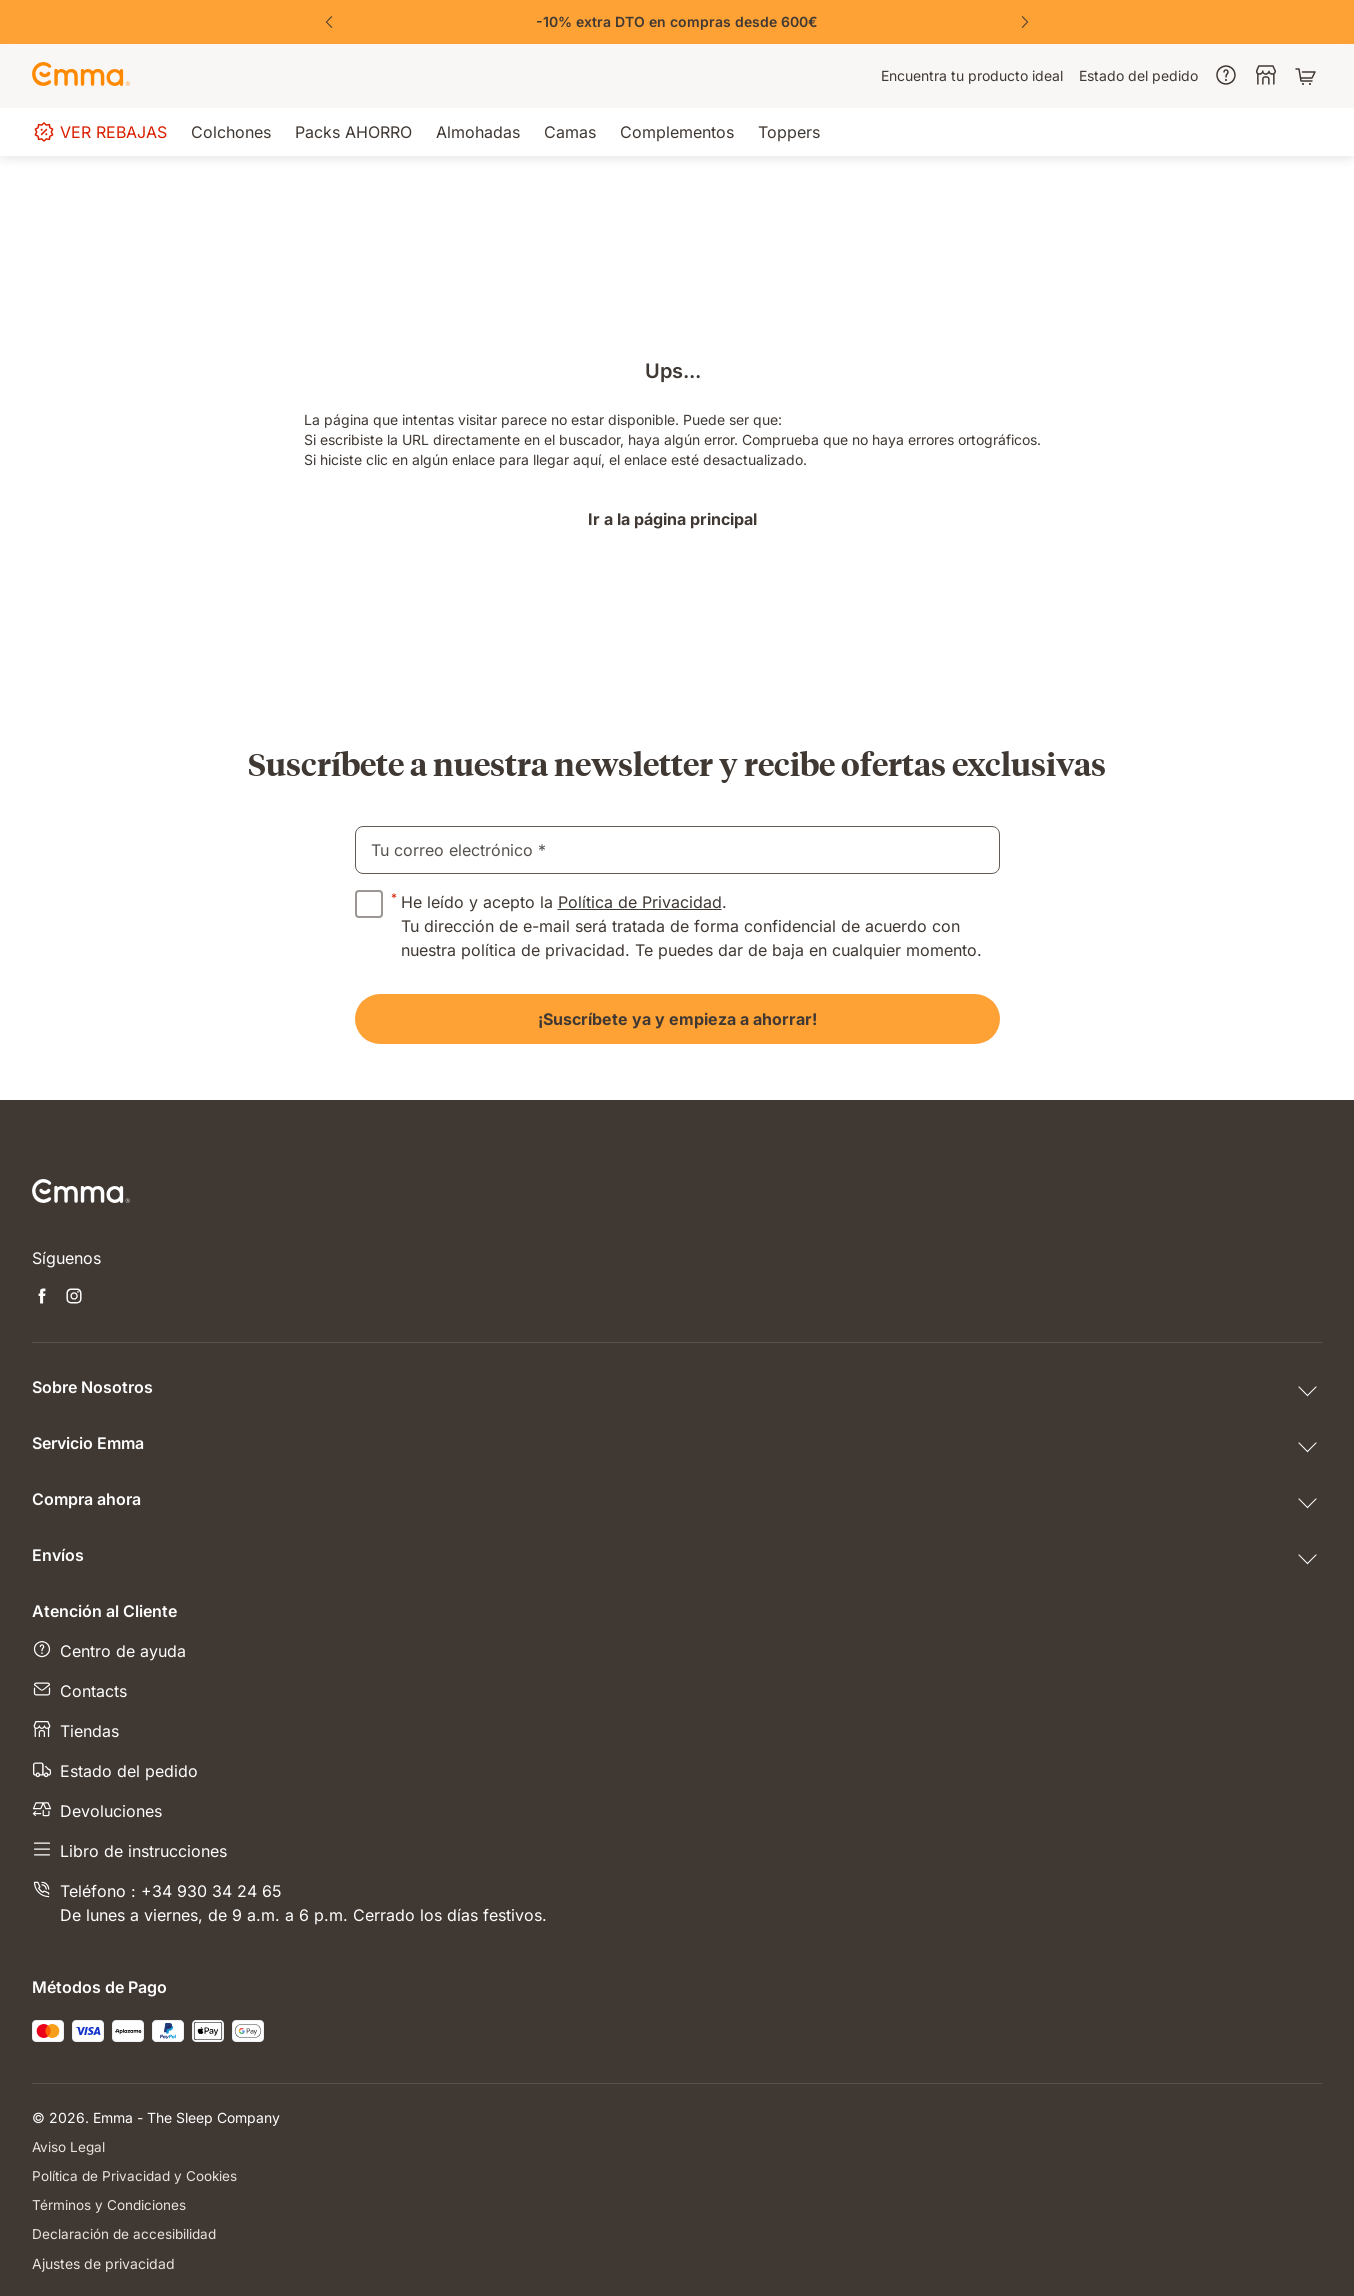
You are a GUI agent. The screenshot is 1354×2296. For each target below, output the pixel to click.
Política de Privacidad (640, 902)
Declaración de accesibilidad (126, 2233)
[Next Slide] (1025, 22)
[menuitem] (972, 76)
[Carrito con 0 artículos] (1308, 76)
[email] (677, 850)
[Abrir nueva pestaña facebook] (42, 1298)
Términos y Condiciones (109, 2204)
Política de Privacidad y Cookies (137, 2175)
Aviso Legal (69, 2146)
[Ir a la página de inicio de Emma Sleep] (81, 76)
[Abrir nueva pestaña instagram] (74, 1298)
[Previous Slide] (329, 22)
